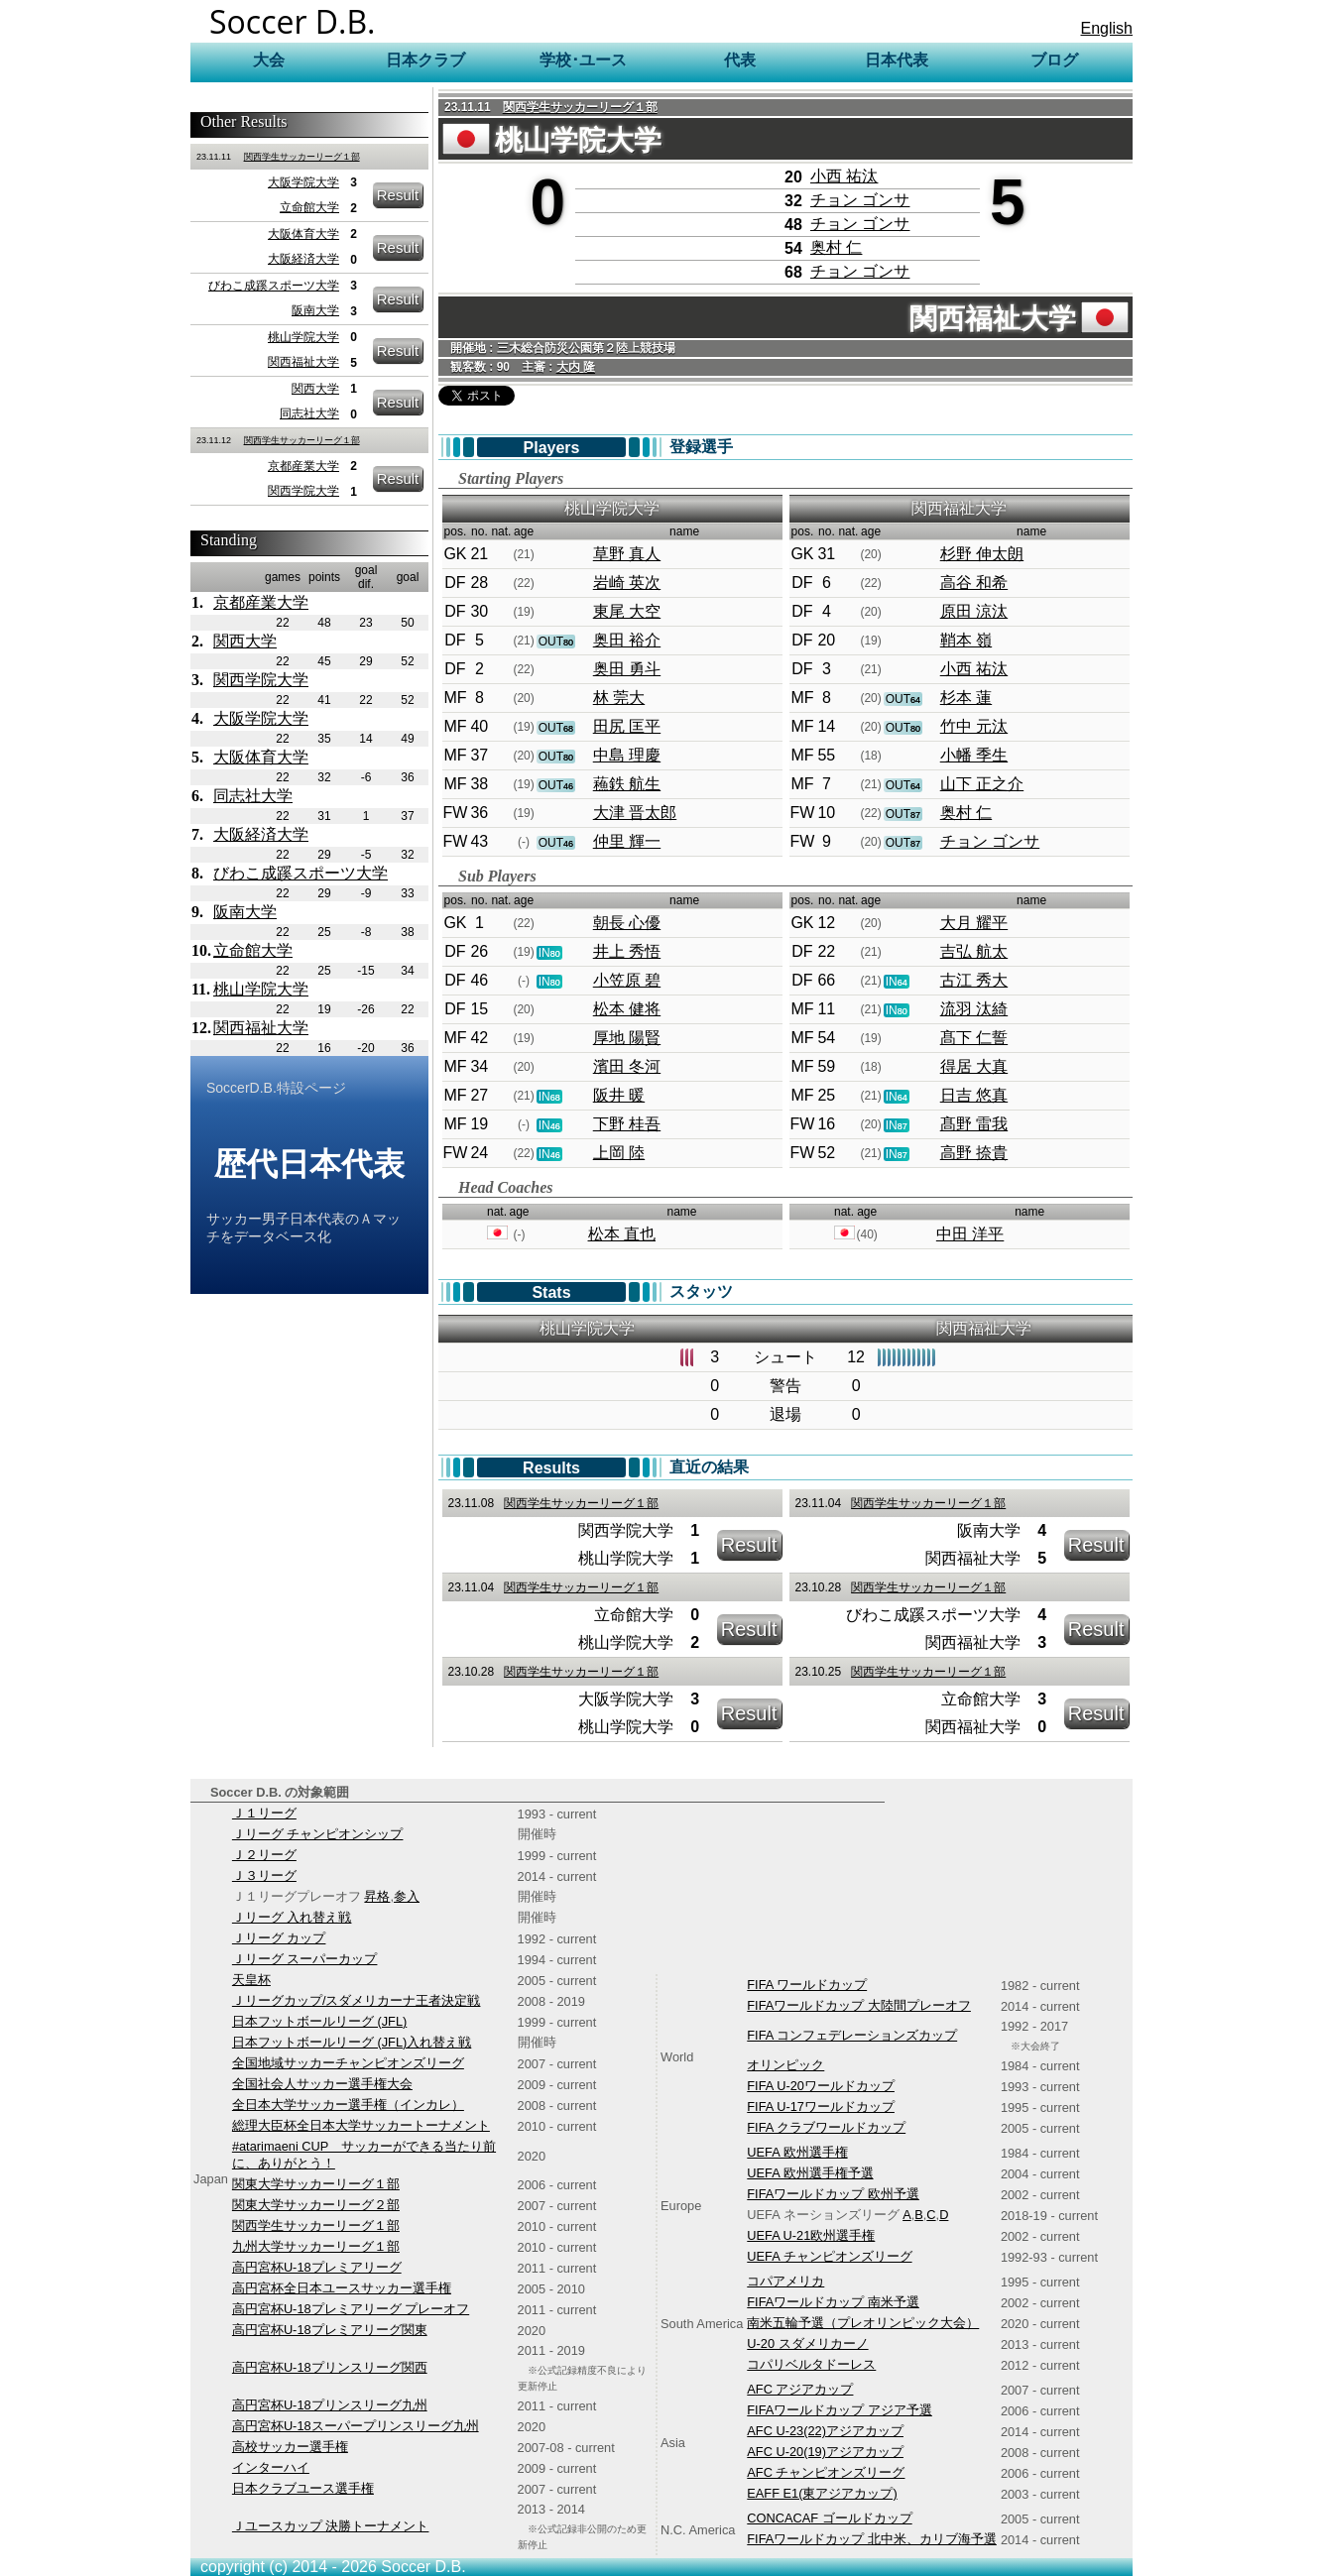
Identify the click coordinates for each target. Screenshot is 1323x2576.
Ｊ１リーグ (264, 1813)
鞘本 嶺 (966, 640)
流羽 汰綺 (974, 1008)
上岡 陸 (619, 1152)
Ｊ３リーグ (264, 1875)
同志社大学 (309, 413)
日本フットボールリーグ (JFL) (319, 2021)
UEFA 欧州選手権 (797, 2152)
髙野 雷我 (974, 1123)
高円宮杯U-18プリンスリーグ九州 (329, 2405)
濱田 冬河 (627, 1066)
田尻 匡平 (627, 726)
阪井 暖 (619, 1095)
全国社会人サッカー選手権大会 (322, 2083)
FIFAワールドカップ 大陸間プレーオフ (859, 2005)
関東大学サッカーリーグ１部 (316, 2183)
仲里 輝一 (627, 841)
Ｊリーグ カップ (279, 1938)
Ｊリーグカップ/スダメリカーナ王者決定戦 (356, 2000)
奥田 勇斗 (627, 668)
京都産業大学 (303, 466)
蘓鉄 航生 (627, 783)
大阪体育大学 (303, 234)
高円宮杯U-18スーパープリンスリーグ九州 (355, 2425)
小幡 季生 (974, 755)
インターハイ (270, 2467)
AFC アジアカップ (800, 2389)
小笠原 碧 (627, 980)
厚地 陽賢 (627, 1037)
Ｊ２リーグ (264, 1854)
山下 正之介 (981, 783)
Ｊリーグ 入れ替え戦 (292, 1917)
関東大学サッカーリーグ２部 (316, 2204)
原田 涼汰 (974, 611)
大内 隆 (575, 367)
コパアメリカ (785, 2281)
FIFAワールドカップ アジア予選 (839, 2409)
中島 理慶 (627, 755)
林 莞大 (619, 697)
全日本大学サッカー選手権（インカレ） (348, 2104)
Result (398, 194)
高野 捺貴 (974, 1152)
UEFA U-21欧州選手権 (811, 2235)
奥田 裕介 (627, 640)
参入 (407, 1896)
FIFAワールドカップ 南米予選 (833, 2301)
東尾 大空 (627, 611)
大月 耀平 (974, 922)
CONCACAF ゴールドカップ (829, 2518)
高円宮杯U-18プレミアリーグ (317, 2267)
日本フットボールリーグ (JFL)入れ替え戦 (351, 2042)
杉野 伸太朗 (981, 553)
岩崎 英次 (627, 582)
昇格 (377, 1896)
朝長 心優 (627, 922)
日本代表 (896, 60)
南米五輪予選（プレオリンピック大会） (863, 2322)
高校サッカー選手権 (290, 2446)
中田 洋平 (970, 1234)
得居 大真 (974, 1066)
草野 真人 (627, 553)
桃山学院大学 (303, 337)
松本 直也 (622, 1234)
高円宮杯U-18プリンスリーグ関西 (329, 2367)
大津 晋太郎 (634, 812)
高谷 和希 (974, 582)
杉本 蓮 (966, 697)
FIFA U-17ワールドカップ (821, 2106)
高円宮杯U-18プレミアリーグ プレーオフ (350, 2308)
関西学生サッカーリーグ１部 (302, 157)
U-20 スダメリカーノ (807, 2343)
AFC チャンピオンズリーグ (825, 2472)
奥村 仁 (836, 247)
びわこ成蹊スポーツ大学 (273, 286)
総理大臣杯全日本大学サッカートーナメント (361, 2125)
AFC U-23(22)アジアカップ (825, 2430)
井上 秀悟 (627, 951)
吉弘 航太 (974, 951)
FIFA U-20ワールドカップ (821, 2085)
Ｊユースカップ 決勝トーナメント (330, 2525)
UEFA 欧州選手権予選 (810, 2173)
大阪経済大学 (303, 259)
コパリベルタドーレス (811, 2364)
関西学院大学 (303, 491)
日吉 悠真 (974, 1095)
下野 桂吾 (627, 1123)
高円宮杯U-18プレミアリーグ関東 (329, 2329)
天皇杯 (251, 1979)
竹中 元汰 (974, 726)
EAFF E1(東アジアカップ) (822, 2493)
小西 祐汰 (844, 176)
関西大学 (315, 389)
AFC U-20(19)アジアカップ (825, 2451)
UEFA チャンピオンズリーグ (829, 2256)
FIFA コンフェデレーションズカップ (852, 2035)
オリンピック (785, 2064)
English (1107, 28)
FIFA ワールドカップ (807, 1984)
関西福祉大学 (303, 362)
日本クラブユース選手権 (303, 2488)
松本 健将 (627, 1008)
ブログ (1054, 60)
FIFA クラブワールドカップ (826, 2127)
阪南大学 (315, 310)
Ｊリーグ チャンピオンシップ (318, 1833)
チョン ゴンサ (859, 199)
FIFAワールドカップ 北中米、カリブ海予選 (872, 2538)
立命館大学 (309, 207)
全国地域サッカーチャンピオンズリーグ (348, 2062)
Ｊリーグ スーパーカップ (305, 1958)
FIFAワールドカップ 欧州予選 (833, 2193)
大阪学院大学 (303, 182)
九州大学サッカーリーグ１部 (316, 2246)
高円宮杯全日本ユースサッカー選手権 (341, 2288)
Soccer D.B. (292, 21)
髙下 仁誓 (974, 1037)
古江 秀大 (974, 980)
